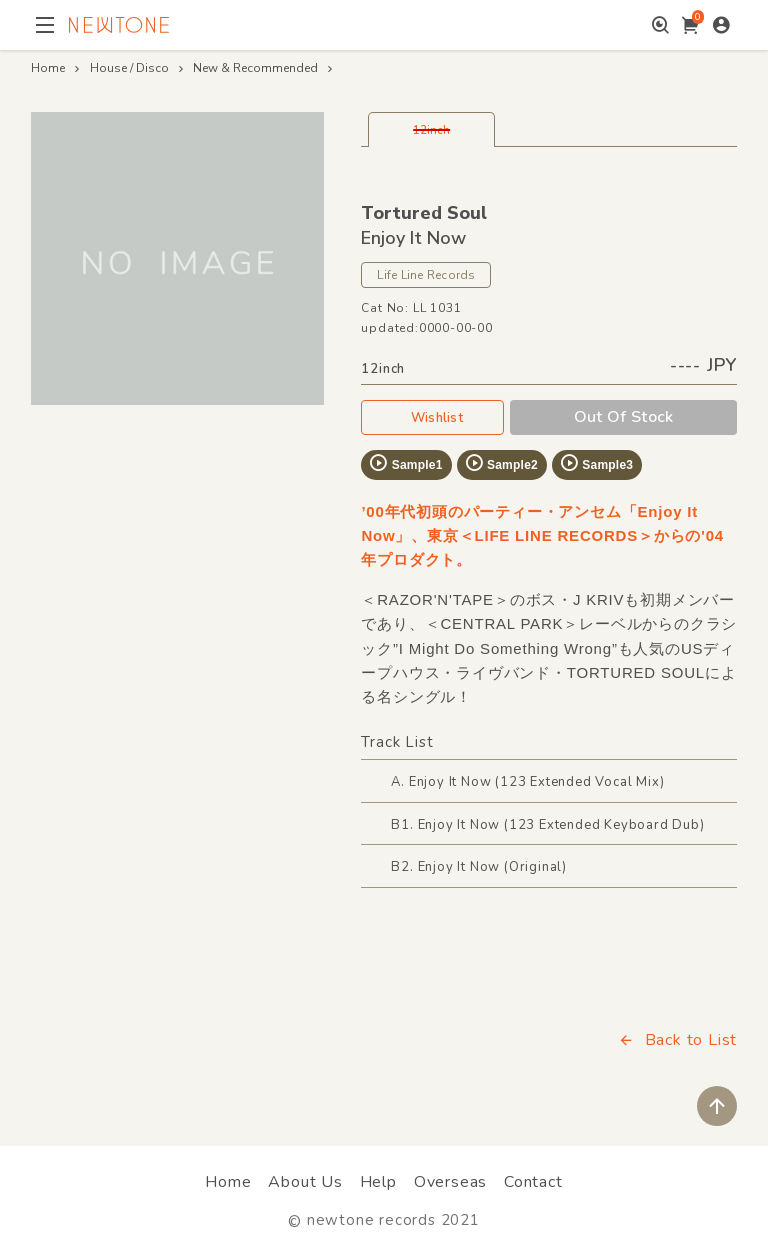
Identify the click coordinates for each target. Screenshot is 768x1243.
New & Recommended (255, 68)
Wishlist (433, 417)
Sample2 (501, 463)
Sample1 (405, 463)
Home (48, 68)
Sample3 (596, 463)
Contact (533, 1182)
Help (378, 1182)
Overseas (450, 1182)
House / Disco (129, 68)
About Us (305, 1182)
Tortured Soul (424, 213)
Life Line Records (426, 275)
